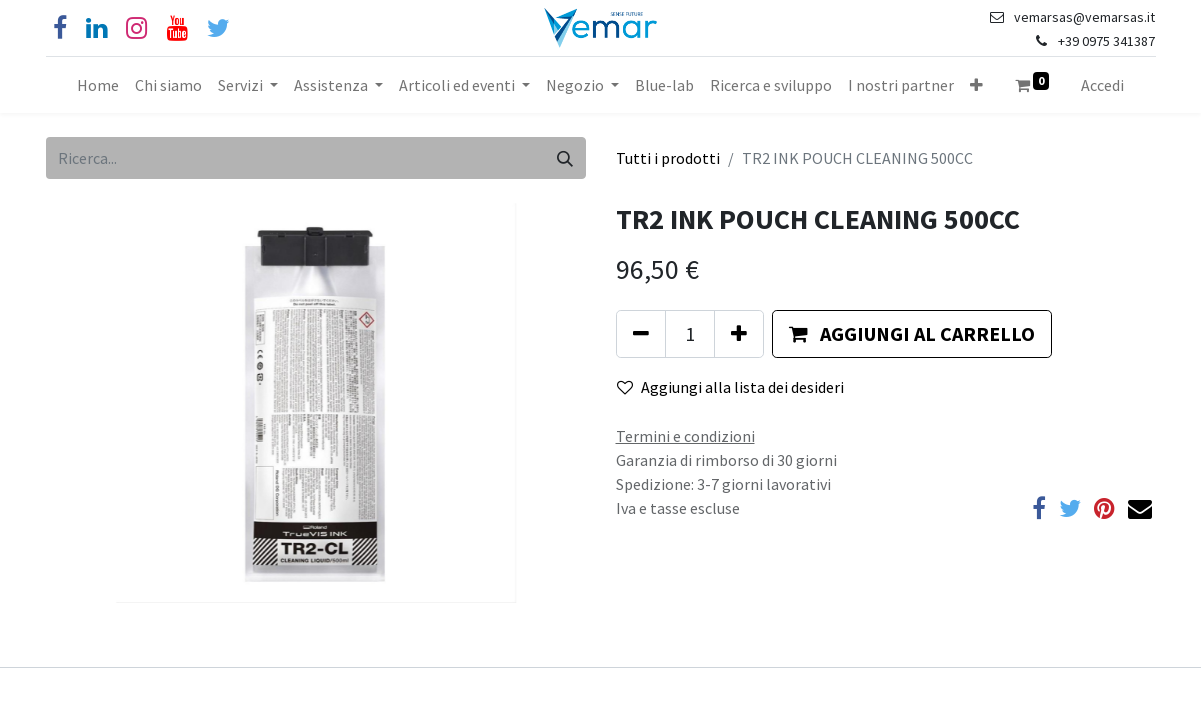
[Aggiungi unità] (739, 334)
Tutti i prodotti (668, 158)
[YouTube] (177, 28)
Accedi (1102, 85)
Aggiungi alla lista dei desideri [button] (730, 387)
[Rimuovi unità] (641, 334)
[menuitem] (98, 85)
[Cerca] (565, 158)
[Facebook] (60, 28)
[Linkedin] (96, 28)
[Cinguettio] (218, 28)
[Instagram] (136, 28)
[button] (976, 85)
